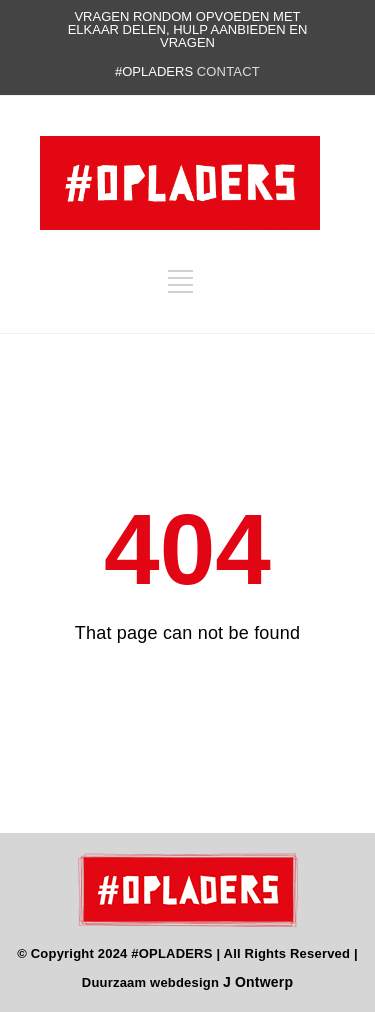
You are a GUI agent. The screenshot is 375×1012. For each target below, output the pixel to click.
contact (228, 71)
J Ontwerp (258, 982)
